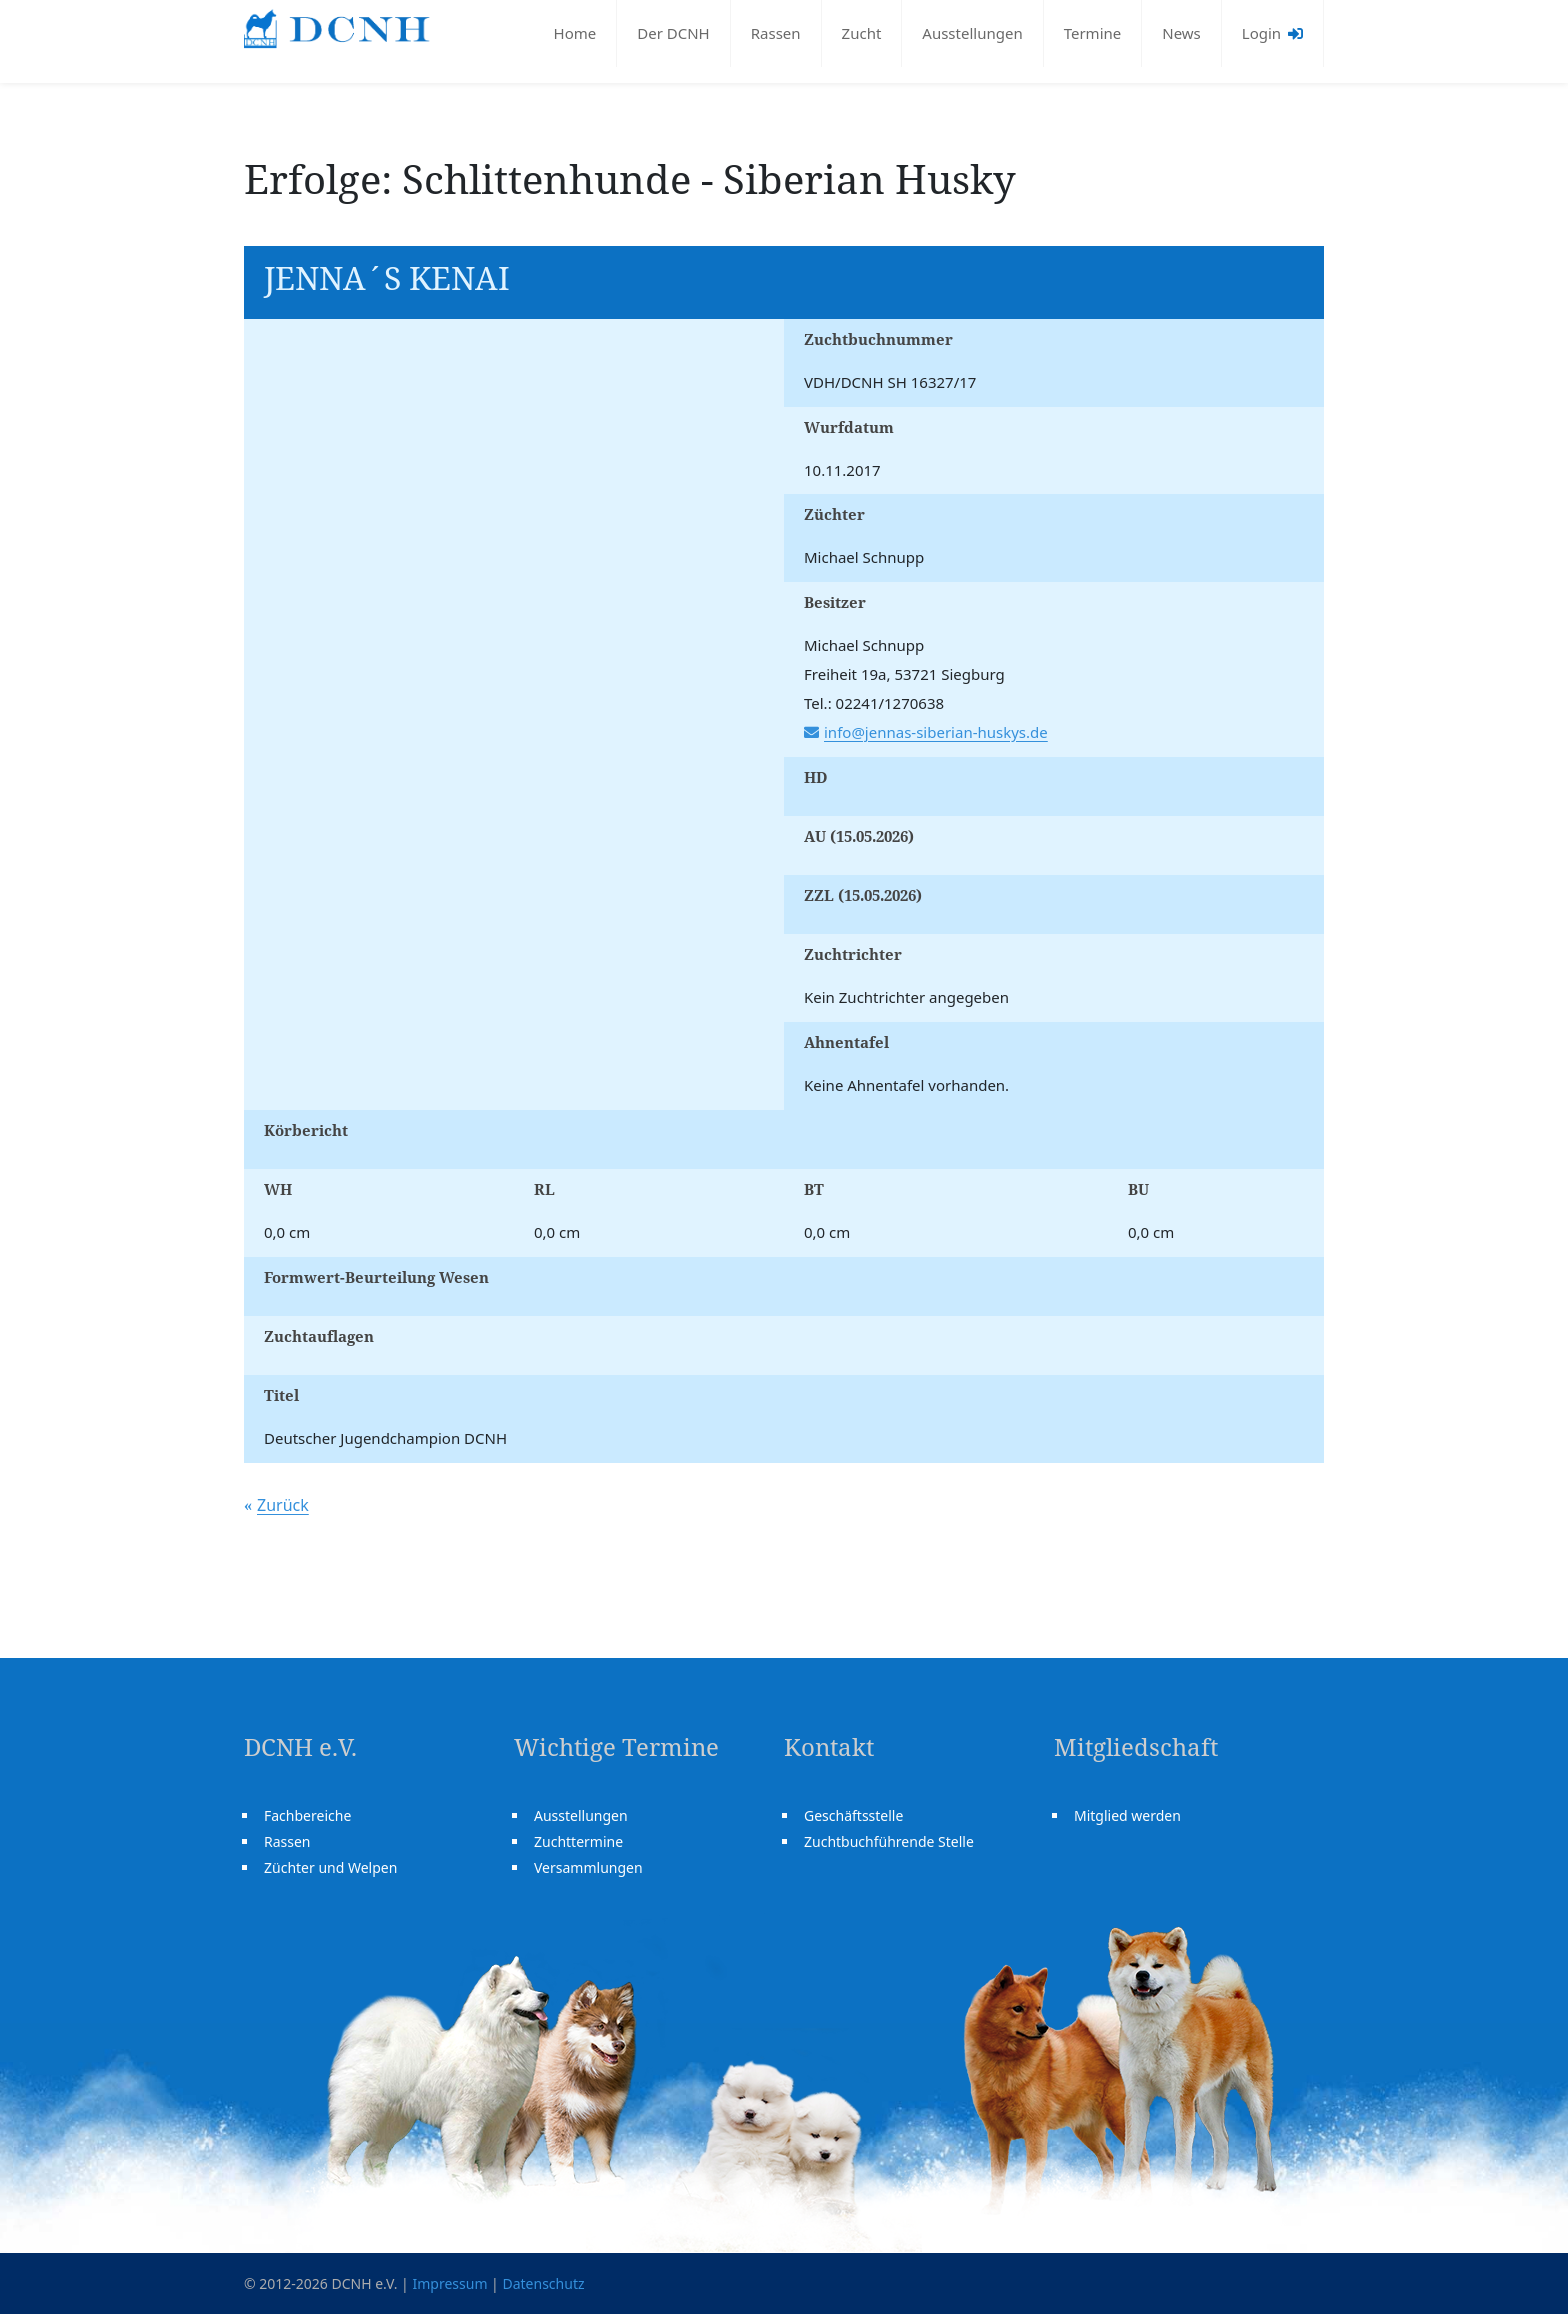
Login (1272, 33)
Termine (1093, 33)
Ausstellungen (972, 33)
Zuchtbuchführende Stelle (889, 1841)
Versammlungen (588, 1867)
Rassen (776, 33)
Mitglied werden (1127, 1815)
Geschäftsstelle (853, 1815)
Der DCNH (673, 33)
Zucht (862, 33)
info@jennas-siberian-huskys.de (936, 732)
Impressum (449, 2283)
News (1181, 33)
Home (575, 33)
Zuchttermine (578, 1841)
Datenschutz (543, 2283)
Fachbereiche (307, 1815)
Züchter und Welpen (330, 1867)
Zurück (283, 1505)
